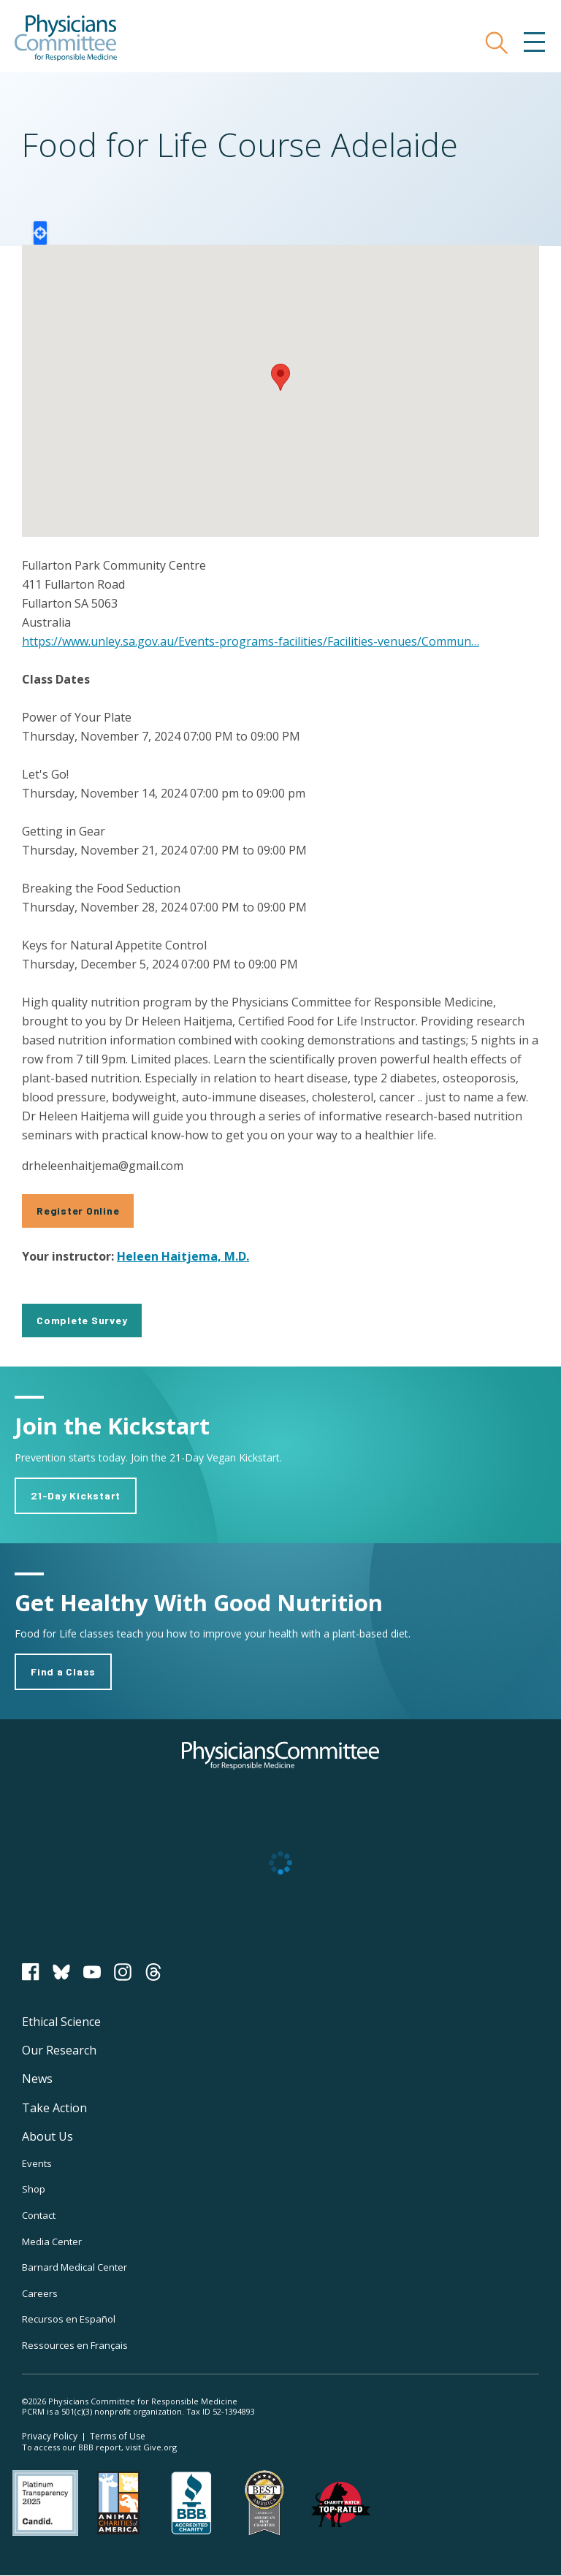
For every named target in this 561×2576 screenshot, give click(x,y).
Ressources (75, 2345)
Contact (39, 2215)
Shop (33, 2188)
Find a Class (63, 1671)
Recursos (68, 2318)
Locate (40, 233)
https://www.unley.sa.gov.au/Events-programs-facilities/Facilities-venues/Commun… (250, 641)
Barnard (74, 2267)
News (37, 2079)
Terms (117, 2436)
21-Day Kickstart (76, 1495)
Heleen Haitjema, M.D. (183, 1256)
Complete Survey (82, 1320)
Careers (40, 2293)
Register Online (78, 1210)
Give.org (160, 2447)
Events (37, 2163)
